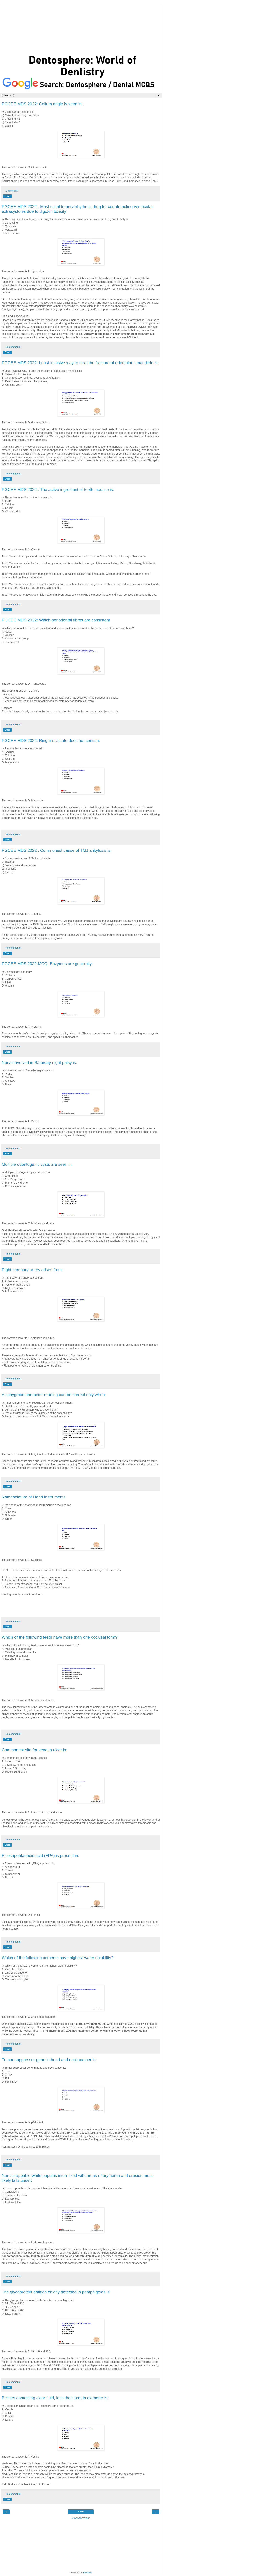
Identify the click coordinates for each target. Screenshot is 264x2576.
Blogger (87, 2572)
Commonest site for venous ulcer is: (34, 1750)
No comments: (13, 346)
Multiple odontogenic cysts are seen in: (37, 1164)
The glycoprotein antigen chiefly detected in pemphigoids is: (56, 2292)
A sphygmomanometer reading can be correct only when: (54, 1394)
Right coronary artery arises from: (32, 1269)
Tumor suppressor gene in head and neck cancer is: (49, 2059)
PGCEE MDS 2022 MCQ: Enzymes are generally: (47, 963)
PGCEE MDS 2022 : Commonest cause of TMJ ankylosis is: (56, 850)
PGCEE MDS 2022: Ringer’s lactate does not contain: (51, 740)
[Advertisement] (81, 28)
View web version (80, 2518)
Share (7, 196)
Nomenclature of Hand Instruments (33, 1497)
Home (81, 2511)
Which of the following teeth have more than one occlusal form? (60, 1637)
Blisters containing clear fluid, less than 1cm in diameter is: (55, 2398)
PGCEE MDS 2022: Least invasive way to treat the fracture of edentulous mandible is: (80, 362)
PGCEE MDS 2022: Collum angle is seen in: (42, 104)
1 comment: (11, 190)
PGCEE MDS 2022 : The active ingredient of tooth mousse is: (58, 489)
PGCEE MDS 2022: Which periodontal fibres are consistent (56, 620)
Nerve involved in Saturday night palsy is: (39, 1062)
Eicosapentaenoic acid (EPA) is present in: (40, 1855)
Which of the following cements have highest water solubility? (57, 1957)
